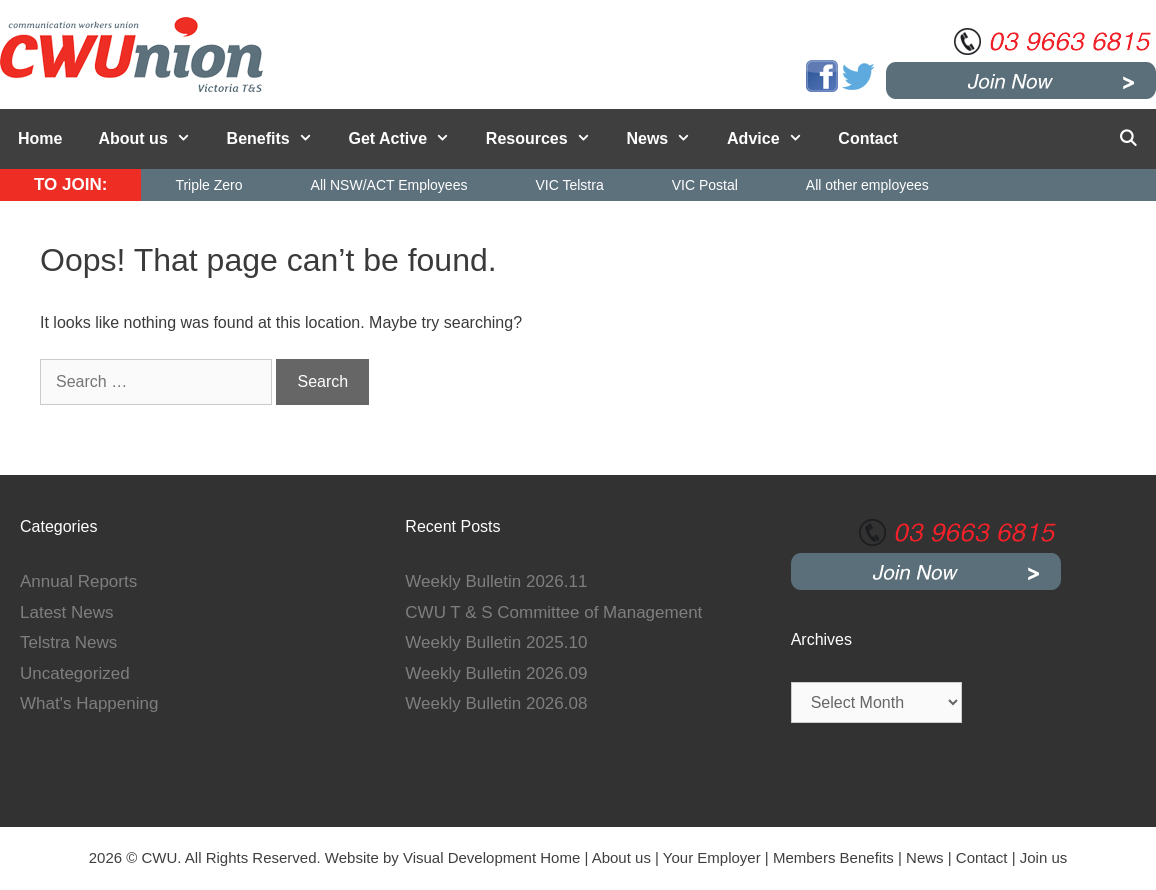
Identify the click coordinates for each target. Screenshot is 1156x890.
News (667, 139)
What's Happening (89, 703)
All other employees (867, 185)
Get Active (408, 139)
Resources (547, 139)
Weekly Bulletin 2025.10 (496, 642)
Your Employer (712, 857)
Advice (773, 139)
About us (153, 139)
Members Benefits (833, 857)
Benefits (279, 139)
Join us (1044, 857)
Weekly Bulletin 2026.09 (496, 673)
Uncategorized (75, 673)
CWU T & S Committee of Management (553, 612)
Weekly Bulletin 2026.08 (496, 703)
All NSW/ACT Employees (389, 185)
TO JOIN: (70, 184)
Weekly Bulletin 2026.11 (496, 581)
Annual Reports (78, 581)
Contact (868, 138)
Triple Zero (208, 185)
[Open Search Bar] (1127, 139)
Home (40, 138)
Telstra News (68, 642)
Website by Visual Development (430, 857)
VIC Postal (705, 185)
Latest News (67, 612)
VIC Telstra (569, 185)
